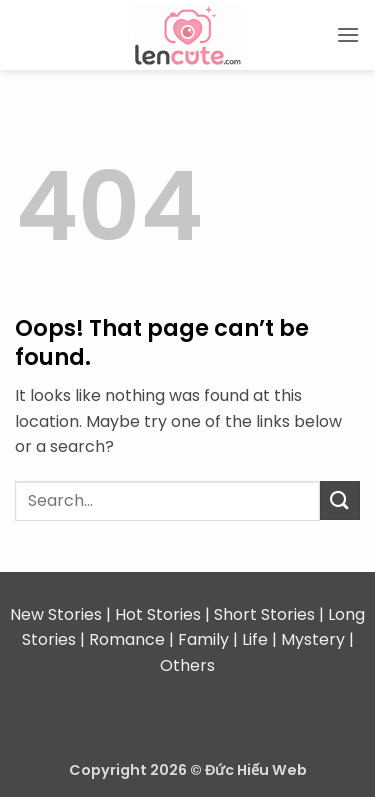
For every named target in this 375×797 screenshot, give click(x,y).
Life (255, 639)
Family (203, 639)
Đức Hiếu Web (256, 770)
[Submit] (340, 500)
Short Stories (264, 614)
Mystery (313, 639)
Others (187, 665)
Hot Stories (158, 614)
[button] (348, 34)
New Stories (56, 614)
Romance (127, 639)
